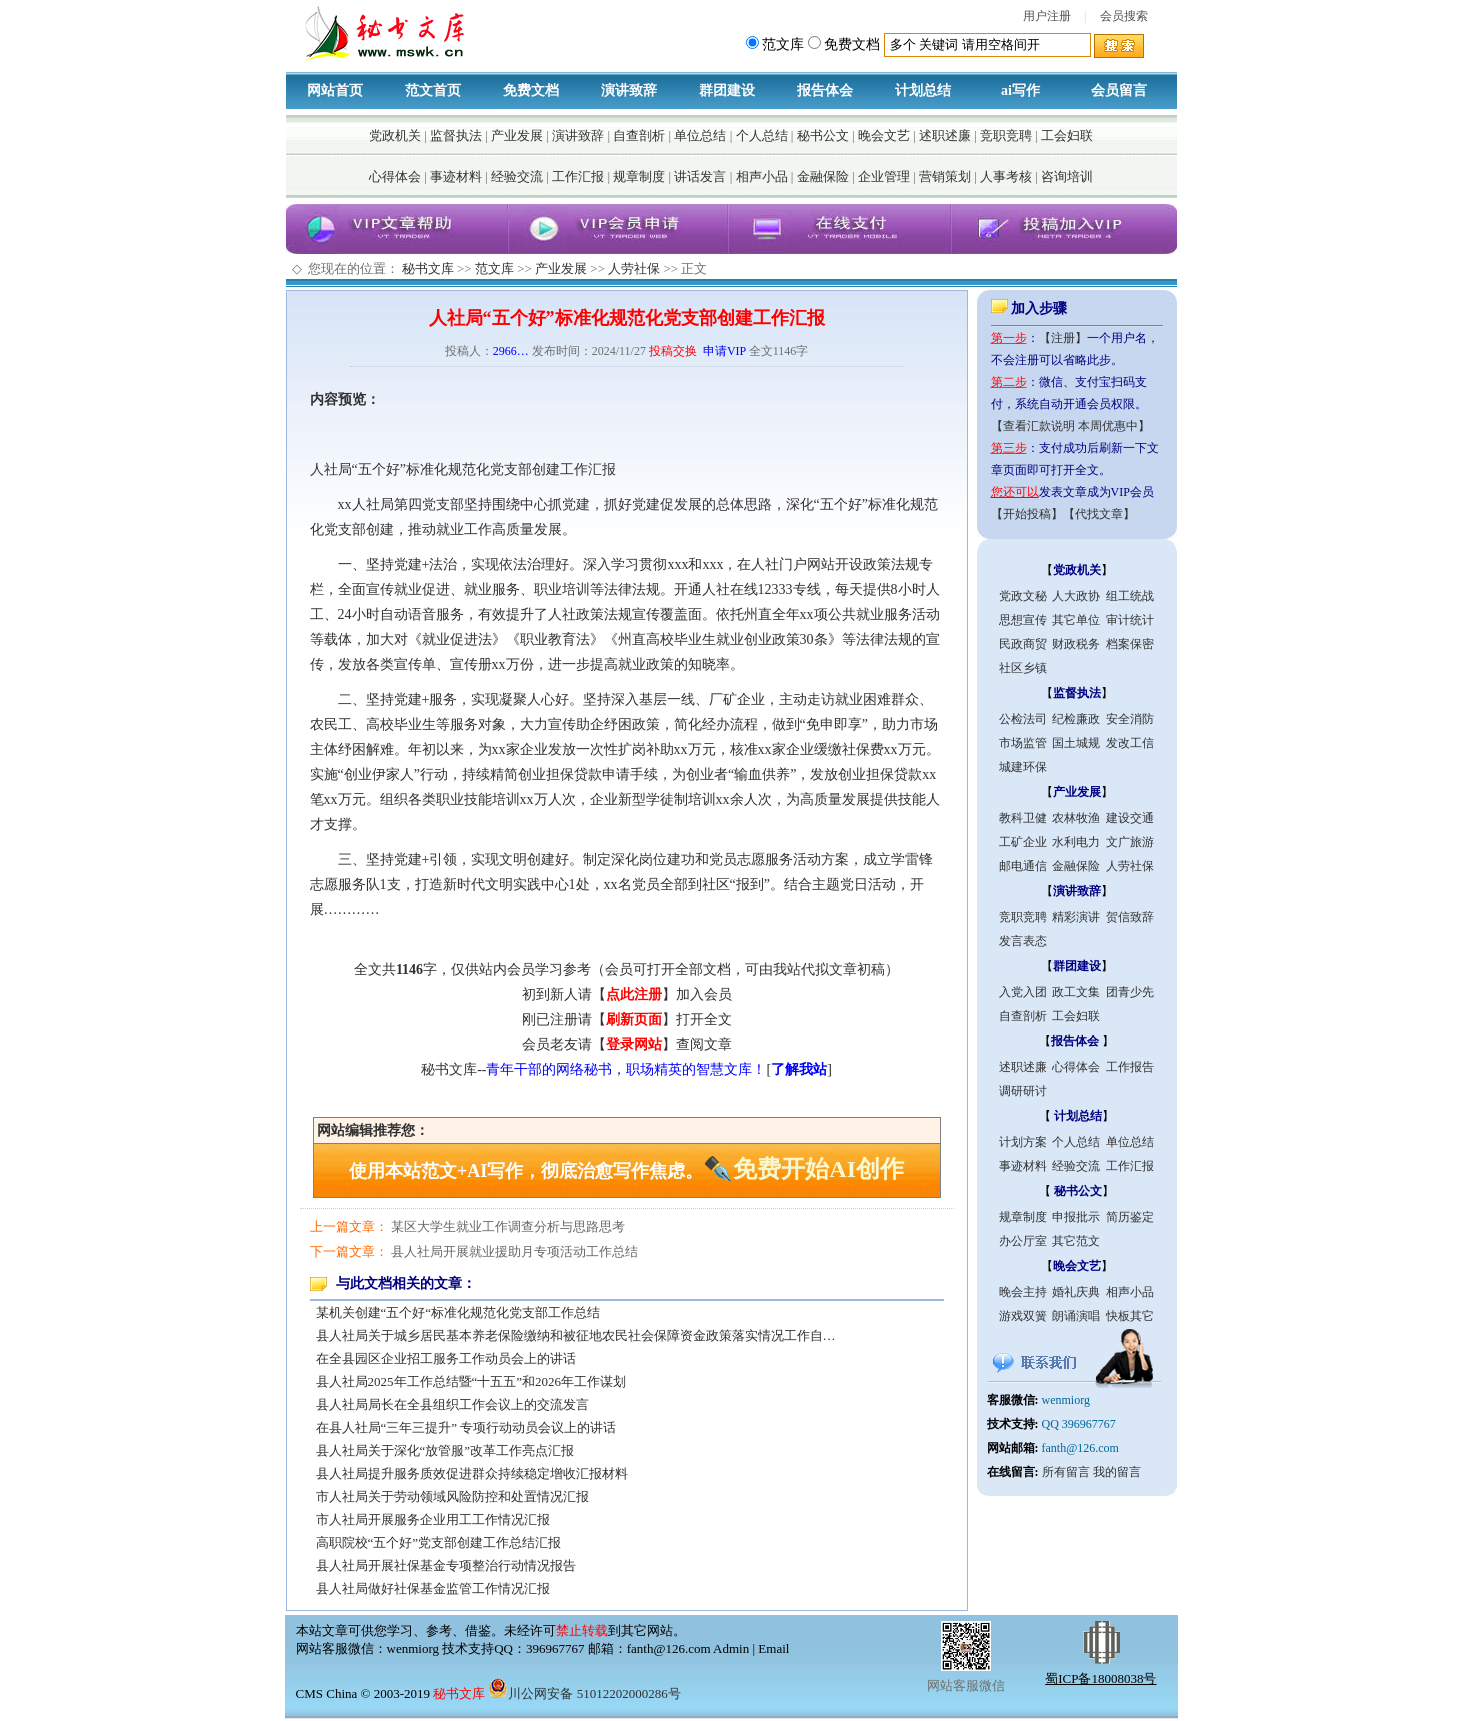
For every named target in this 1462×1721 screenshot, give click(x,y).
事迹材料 (456, 176)
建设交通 (1130, 818)
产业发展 (517, 135)
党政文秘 (1023, 596)
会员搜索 (1124, 16)
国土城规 (1076, 743)
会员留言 (1119, 90)
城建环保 (1023, 767)
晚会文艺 (884, 135)
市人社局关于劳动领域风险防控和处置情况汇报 (452, 1496)
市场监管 (1023, 743)
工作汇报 (578, 176)
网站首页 (335, 90)
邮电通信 (1023, 866)
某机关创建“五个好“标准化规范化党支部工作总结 (458, 1312)
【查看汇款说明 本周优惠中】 (1070, 426)
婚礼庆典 (1076, 1292)
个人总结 (762, 135)
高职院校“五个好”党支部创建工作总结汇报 (439, 1542)
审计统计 (1130, 620)
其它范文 (1076, 1241)
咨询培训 (1067, 176)
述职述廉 (945, 135)
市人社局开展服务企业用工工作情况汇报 (433, 1519)
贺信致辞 (1130, 917)
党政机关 (395, 135)
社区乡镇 (1023, 668)
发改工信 (1130, 743)
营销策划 (945, 176)
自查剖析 (639, 135)
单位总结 (700, 135)
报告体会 (825, 90)
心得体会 (395, 176)
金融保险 (823, 176)
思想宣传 (1023, 620)
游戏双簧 (1023, 1316)
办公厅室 (1023, 1241)
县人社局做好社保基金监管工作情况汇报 (433, 1588)
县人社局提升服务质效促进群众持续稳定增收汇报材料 (472, 1473)
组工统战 (1130, 596)
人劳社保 (634, 268)
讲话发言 (700, 176)
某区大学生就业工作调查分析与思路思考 (508, 1226)
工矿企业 (1023, 842)
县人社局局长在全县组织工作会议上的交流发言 (452, 1404)
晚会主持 (1023, 1292)
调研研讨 (1023, 1091)
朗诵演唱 (1076, 1316)
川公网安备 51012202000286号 (584, 1693)
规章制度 (639, 176)
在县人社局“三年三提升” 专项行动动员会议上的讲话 (466, 1427)
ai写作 (1020, 90)
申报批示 (1076, 1217)
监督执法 (456, 135)
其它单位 (1076, 620)
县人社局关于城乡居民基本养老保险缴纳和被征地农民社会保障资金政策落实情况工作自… (576, 1335)
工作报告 (1130, 1067)
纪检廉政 (1076, 719)
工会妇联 (1067, 135)
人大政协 (1076, 596)
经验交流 (517, 176)
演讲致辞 (629, 90)
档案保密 (1130, 644)
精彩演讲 (1076, 917)
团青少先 (1130, 992)
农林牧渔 (1076, 818)
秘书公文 (823, 135)
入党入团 (1023, 992)
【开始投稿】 (1027, 514)
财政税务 (1076, 644)
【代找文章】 (1099, 514)
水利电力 (1076, 842)
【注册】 (1063, 338)
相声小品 (762, 176)
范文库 (494, 268)
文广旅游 (1130, 842)
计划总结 (923, 90)
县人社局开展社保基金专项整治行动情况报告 (446, 1565)
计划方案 (1023, 1142)
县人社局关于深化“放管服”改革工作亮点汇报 (445, 1450)
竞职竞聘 (1006, 135)
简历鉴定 (1130, 1217)
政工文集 (1076, 992)
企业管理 (884, 176)
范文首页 (433, 90)
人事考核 (1006, 176)
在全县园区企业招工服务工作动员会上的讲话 (446, 1358)
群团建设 (727, 90)
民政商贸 (1023, 644)
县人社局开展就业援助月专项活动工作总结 (514, 1251)
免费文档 (531, 90)
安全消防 (1130, 719)
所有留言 (1066, 1472)
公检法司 (1023, 719)
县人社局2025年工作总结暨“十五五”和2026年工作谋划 (471, 1381)
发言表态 (1023, 941)
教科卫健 (1023, 818)
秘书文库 (428, 268)
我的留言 (1117, 1472)
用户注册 (1047, 16)
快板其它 (1130, 1316)
